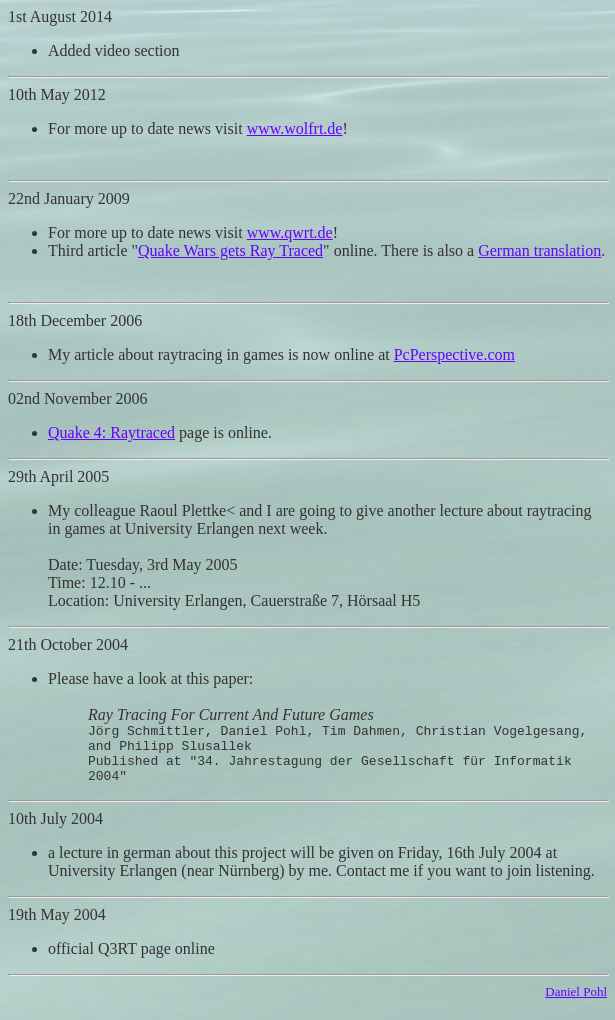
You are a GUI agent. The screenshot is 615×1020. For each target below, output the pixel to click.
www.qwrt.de (290, 232)
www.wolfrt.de (295, 128)
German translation (539, 250)
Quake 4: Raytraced (111, 432)
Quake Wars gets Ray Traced (230, 250)
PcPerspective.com (454, 354)
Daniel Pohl (576, 1003)
